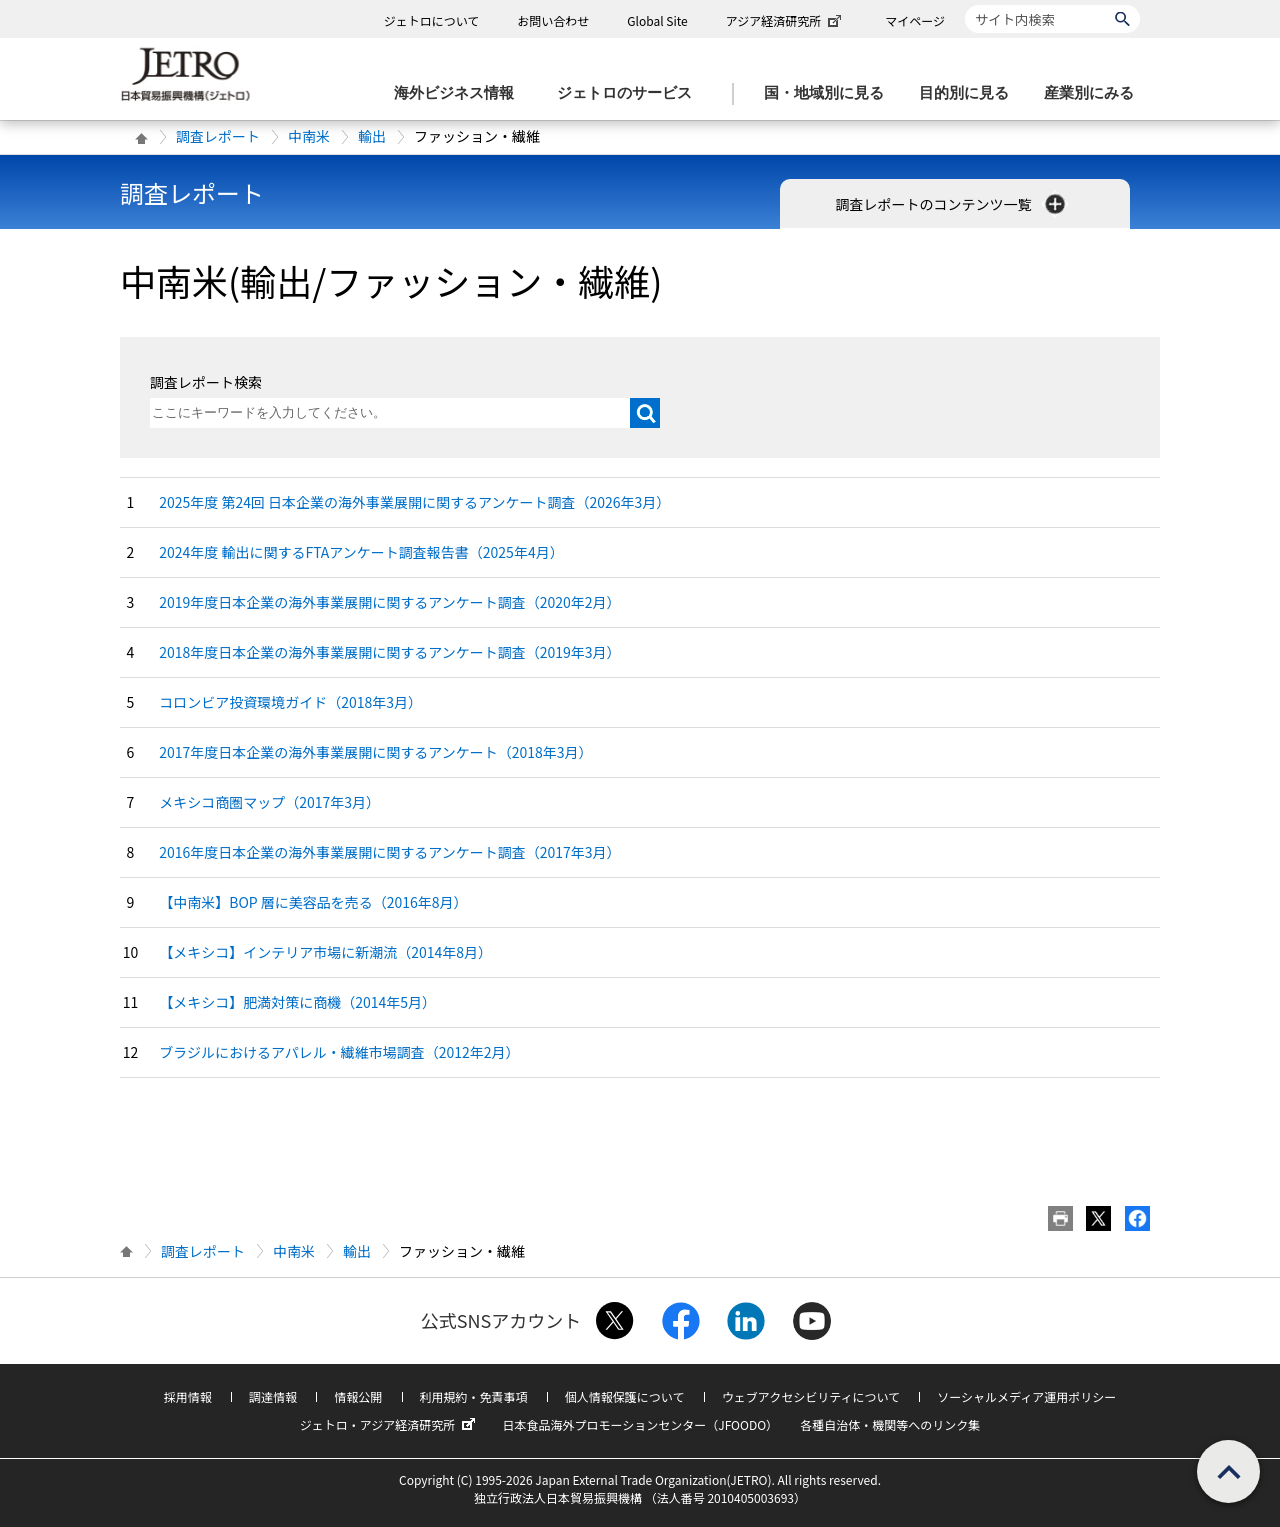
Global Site (657, 20)
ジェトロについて (432, 20)
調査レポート (218, 136)
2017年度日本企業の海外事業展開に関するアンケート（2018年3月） (375, 752)
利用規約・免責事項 (474, 1396)
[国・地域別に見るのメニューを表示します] (830, 93)
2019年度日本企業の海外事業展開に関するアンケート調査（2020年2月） (389, 602)
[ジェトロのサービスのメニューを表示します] (630, 93)
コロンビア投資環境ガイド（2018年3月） (290, 702)
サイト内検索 (964, 4)
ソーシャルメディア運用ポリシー (1026, 1396)
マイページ (915, 20)
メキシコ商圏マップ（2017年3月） (269, 802)
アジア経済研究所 (786, 20)
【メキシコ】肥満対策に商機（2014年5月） (297, 1002)
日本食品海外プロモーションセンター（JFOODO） (640, 1424)
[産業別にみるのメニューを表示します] (1095, 93)
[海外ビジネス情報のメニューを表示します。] (460, 93)
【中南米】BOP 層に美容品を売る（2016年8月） (313, 902)
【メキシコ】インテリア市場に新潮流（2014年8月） (325, 952)
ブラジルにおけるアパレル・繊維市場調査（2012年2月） (339, 1052)
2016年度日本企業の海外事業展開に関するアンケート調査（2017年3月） (389, 852)
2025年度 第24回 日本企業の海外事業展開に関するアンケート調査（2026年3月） (414, 502)
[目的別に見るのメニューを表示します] (970, 93)
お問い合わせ (553, 20)
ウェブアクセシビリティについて (811, 1396)
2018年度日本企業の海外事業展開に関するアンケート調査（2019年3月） (389, 652)
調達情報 (273, 1396)
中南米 (309, 136)
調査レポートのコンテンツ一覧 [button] (951, 204)
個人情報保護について (625, 1396)
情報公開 (358, 1396)
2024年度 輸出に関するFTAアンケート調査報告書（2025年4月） (361, 552)
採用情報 (188, 1396)
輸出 (372, 136)
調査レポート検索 (206, 382)
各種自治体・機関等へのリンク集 (890, 1424)
